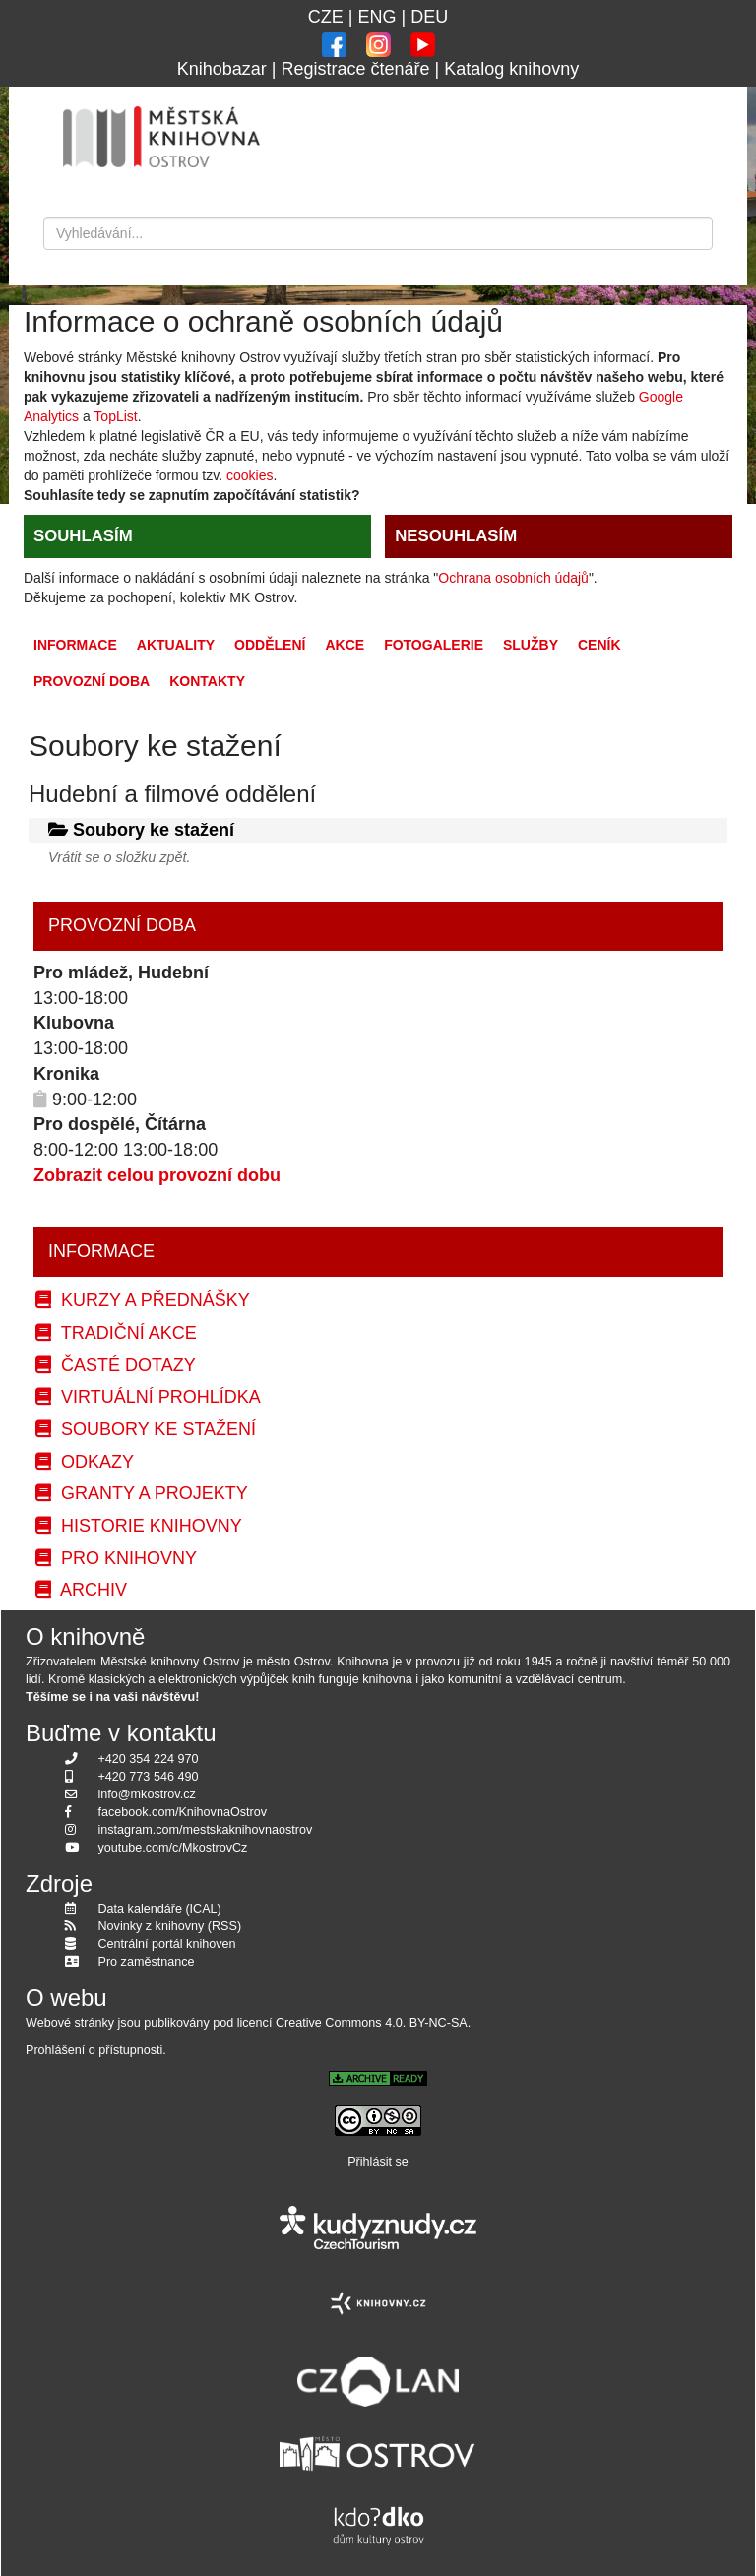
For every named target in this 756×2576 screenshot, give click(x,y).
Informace (75, 645)
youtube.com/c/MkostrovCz (173, 1847)
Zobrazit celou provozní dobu (157, 1175)
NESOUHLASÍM (456, 536)
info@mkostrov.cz (147, 1794)
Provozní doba (91, 681)
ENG (376, 17)
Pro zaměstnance (146, 1962)
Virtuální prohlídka (148, 1397)
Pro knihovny (116, 1558)
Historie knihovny (138, 1526)
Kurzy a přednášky (142, 1300)
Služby (530, 645)
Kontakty (207, 681)
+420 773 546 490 (148, 1777)
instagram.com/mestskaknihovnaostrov (205, 1830)
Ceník (599, 645)
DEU (429, 17)
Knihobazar (222, 69)
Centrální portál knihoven (167, 1944)
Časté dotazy (115, 1365)
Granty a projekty (141, 1493)
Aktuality (176, 645)
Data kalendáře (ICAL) (159, 1909)
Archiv (81, 1590)
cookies (249, 475)
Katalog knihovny (511, 69)
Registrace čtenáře (355, 69)
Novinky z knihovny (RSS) (170, 1926)
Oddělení (269, 645)
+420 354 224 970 (148, 1759)
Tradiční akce (116, 1333)
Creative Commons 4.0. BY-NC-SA (372, 2023)
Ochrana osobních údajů (513, 578)
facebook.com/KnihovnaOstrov (183, 1812)
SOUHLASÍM (83, 536)
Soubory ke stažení (145, 1429)
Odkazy (84, 1462)
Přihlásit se (378, 2161)
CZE (326, 17)
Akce (344, 645)
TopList (115, 416)
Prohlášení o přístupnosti (94, 2050)
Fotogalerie (433, 645)
